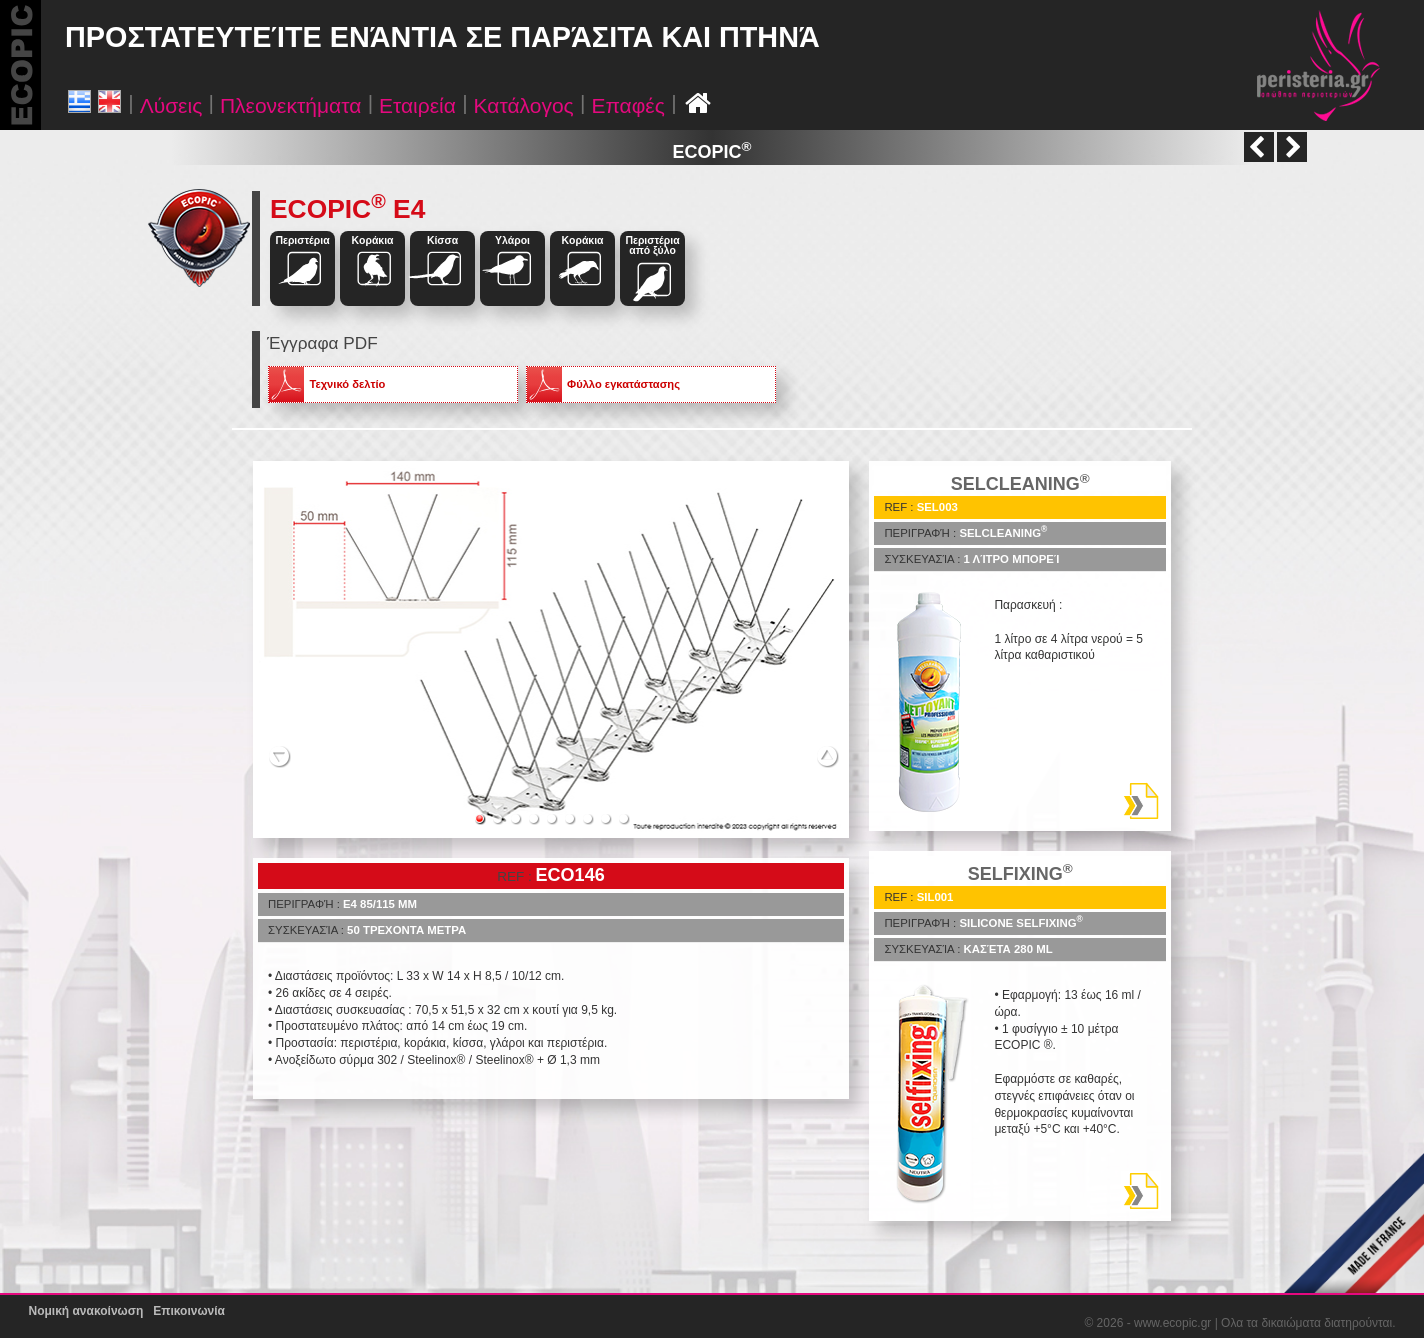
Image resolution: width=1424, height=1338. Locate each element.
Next (828, 755)
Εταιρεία (417, 105)
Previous (279, 755)
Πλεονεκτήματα (290, 105)
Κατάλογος (524, 105)
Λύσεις (171, 105)
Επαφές (627, 105)
